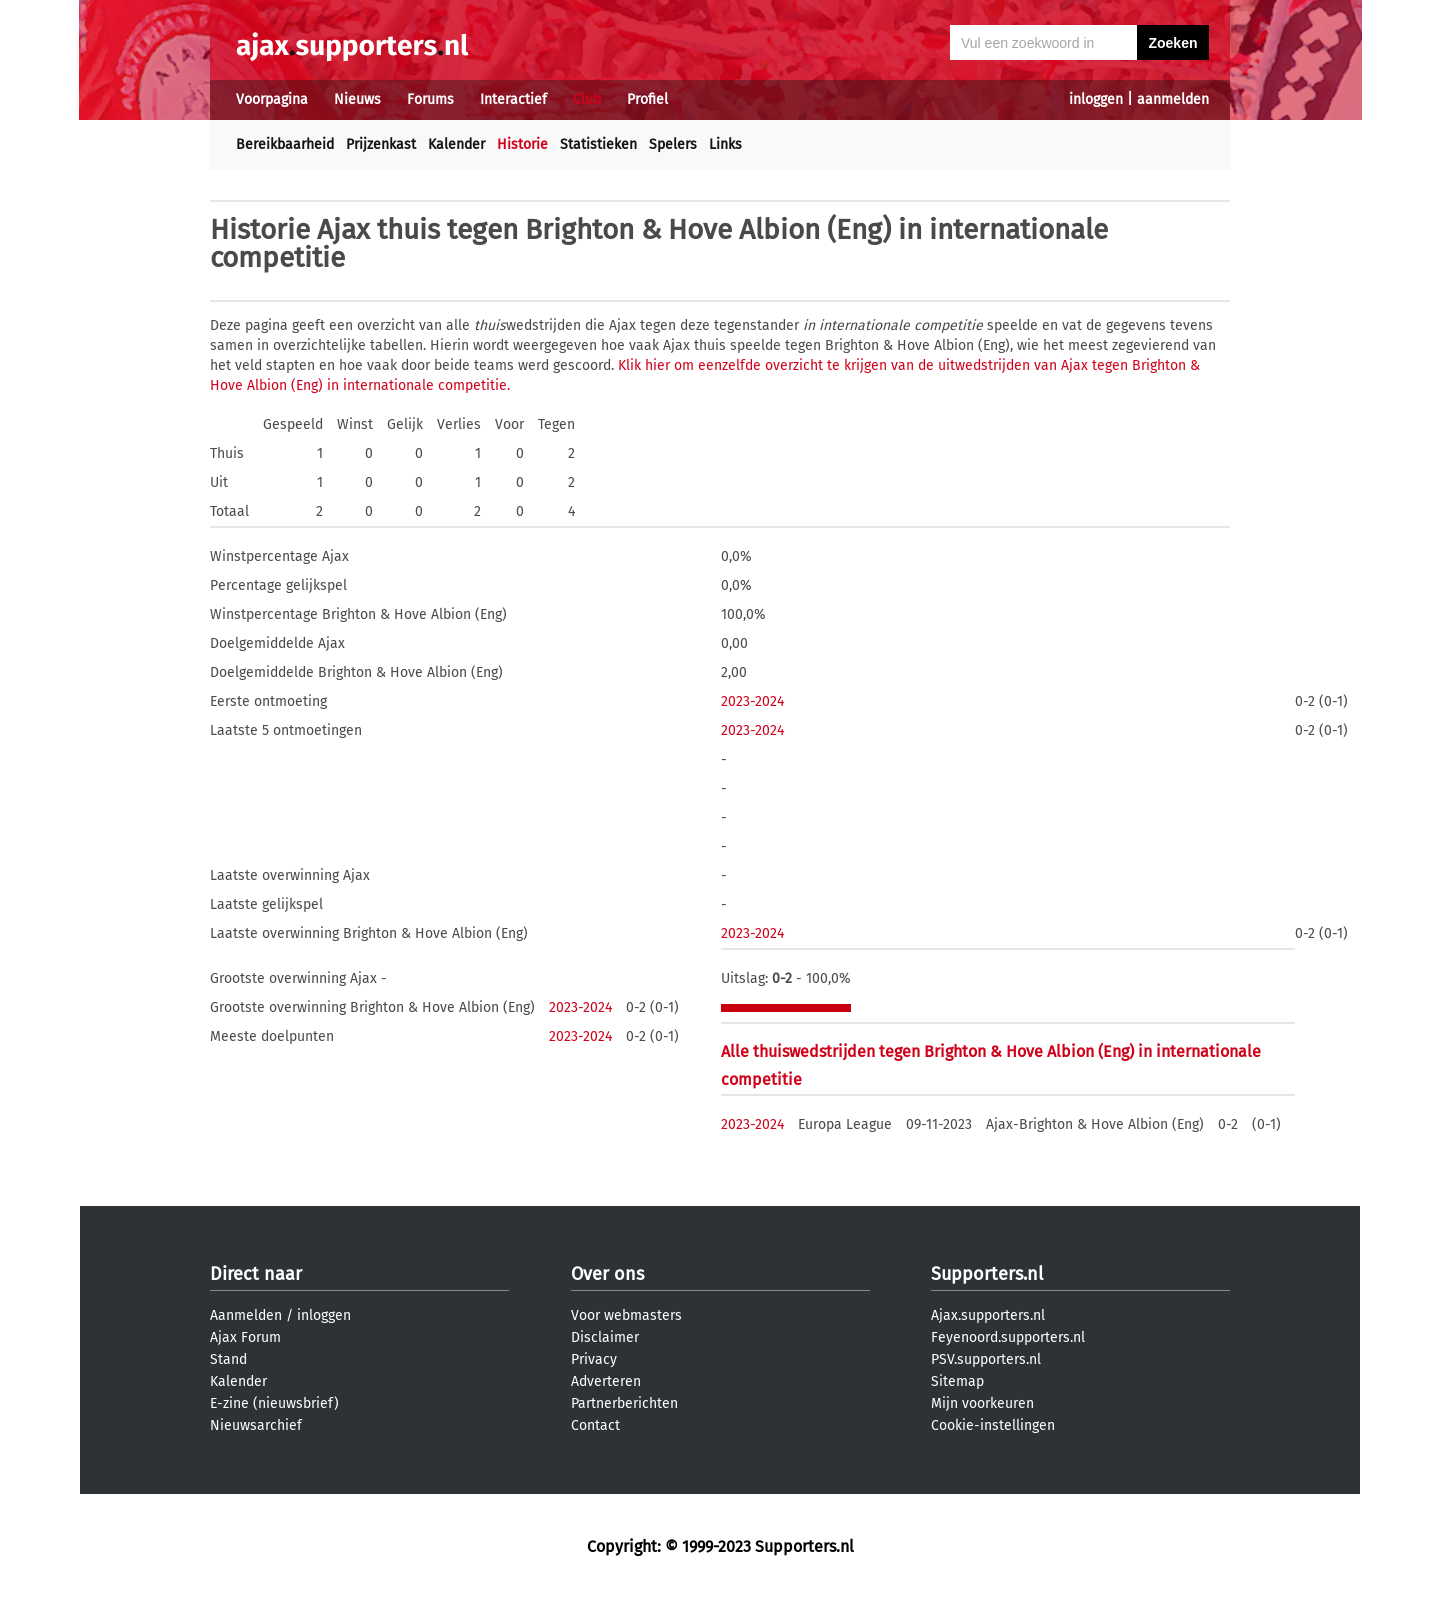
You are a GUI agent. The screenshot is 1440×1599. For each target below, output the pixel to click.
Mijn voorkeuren (982, 1403)
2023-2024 (752, 701)
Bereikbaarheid (285, 144)
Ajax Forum (245, 1337)
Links (725, 144)
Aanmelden (246, 1315)
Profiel (647, 99)
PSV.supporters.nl (986, 1359)
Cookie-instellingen (993, 1425)
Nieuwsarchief (256, 1425)
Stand (228, 1359)
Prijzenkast (381, 144)
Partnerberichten (624, 1403)
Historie (522, 144)
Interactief (513, 99)
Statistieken (598, 144)
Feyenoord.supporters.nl (1008, 1337)
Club (587, 99)
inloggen (1096, 99)
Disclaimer (605, 1337)
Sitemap (957, 1381)
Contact (595, 1425)
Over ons (607, 1274)
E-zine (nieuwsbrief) (274, 1403)
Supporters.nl (987, 1274)
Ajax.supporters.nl (988, 1315)
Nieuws (357, 99)
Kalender (456, 144)
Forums (430, 99)
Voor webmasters (626, 1315)
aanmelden (1173, 99)
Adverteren (606, 1381)
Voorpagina (272, 99)
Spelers (673, 144)
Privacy (594, 1359)
